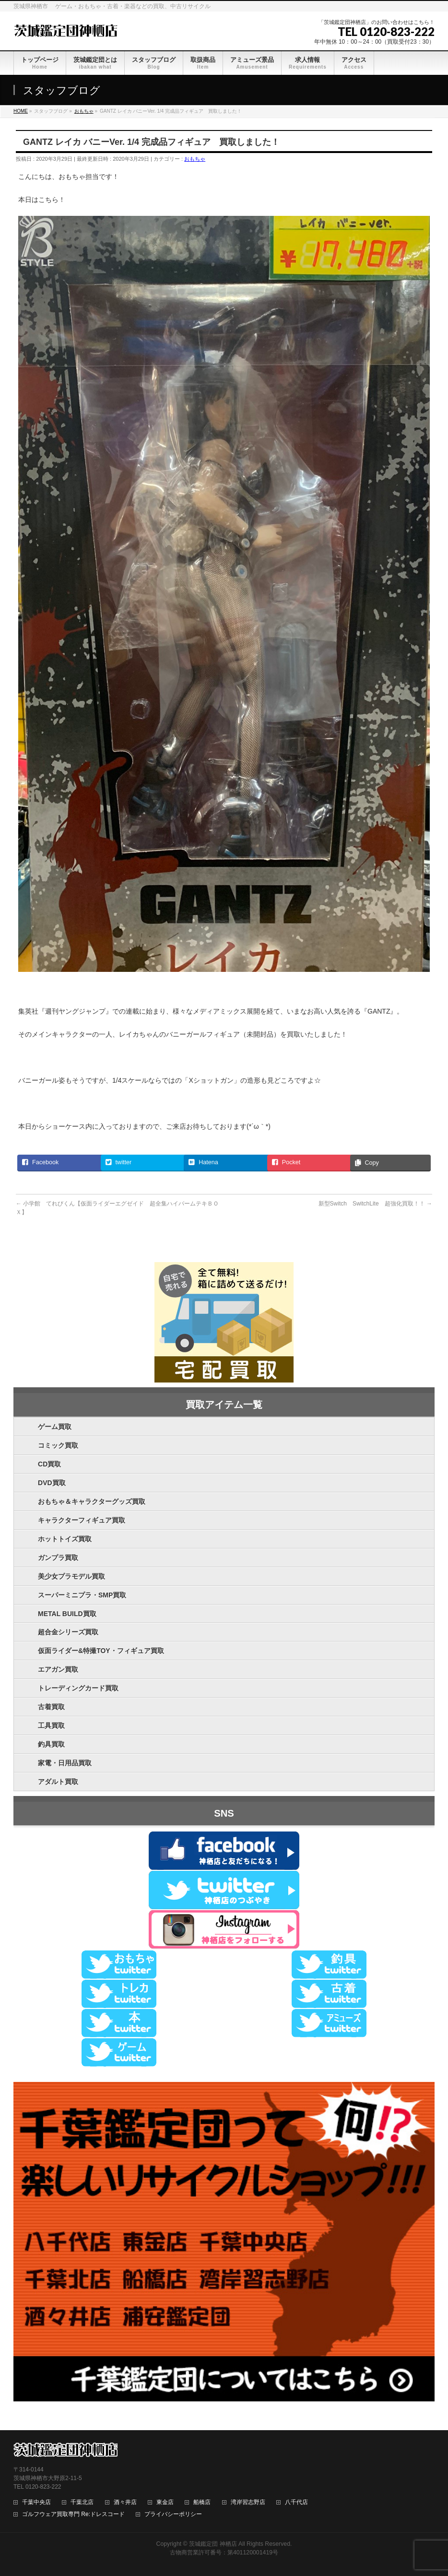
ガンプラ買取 (58, 1557)
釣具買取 (51, 1744)
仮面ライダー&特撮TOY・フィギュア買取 (101, 1650)
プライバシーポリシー (173, 2514)
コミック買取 (58, 1445)
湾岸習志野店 (248, 2502)
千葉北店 (82, 2502)
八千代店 (296, 2502)
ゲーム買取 (54, 1426)
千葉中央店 (36, 2502)
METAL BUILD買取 (67, 1614)
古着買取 (51, 1707)
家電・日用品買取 (65, 1763)
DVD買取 (52, 1483)
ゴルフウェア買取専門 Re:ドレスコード (73, 2514)
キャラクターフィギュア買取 (81, 1520)
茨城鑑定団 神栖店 (212, 2544)
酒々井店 (125, 2502)
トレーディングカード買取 (78, 1688)
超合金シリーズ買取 (68, 1632)
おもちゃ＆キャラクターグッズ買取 (91, 1501)
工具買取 (51, 1725)
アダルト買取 (58, 1781)
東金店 (165, 2502)
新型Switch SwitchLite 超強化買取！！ (375, 1203)
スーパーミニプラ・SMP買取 (82, 1595)
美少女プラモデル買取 (71, 1576)
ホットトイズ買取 (65, 1539)
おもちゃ (194, 159)
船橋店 (202, 2502)
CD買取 (49, 1464)
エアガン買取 (58, 1669)
